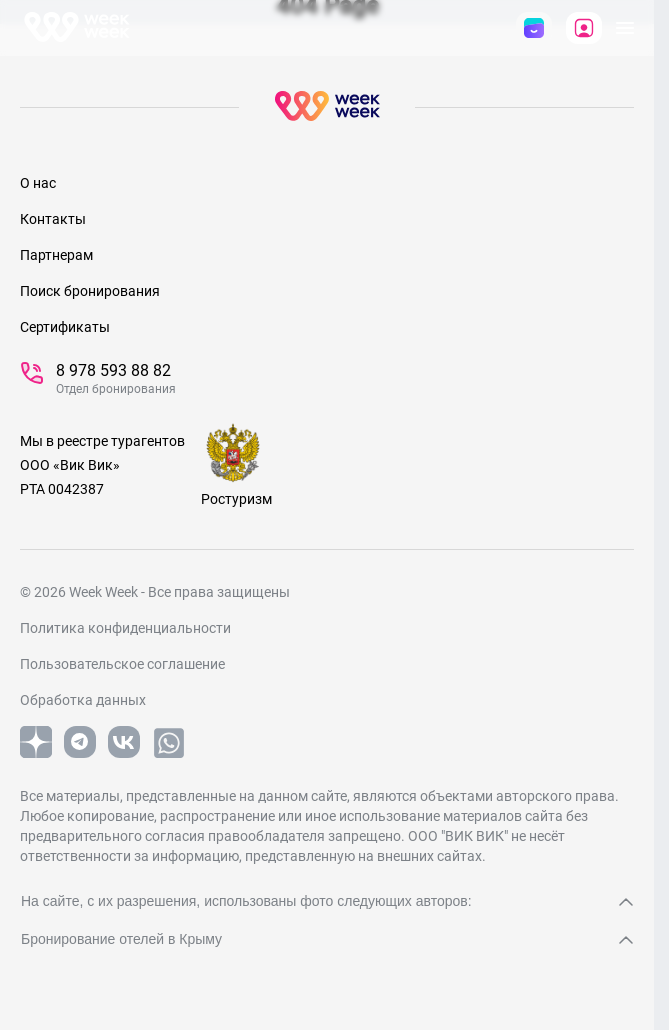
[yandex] (36, 754)
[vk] (124, 754)
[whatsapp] (169, 756)
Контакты (53, 219)
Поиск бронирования (90, 291)
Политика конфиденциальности (125, 628)
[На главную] (77, 28)
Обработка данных (83, 700)
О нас (38, 183)
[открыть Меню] (625, 28)
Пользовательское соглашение (122, 664)
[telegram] (80, 754)
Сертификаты (65, 327)
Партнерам (56, 255)
